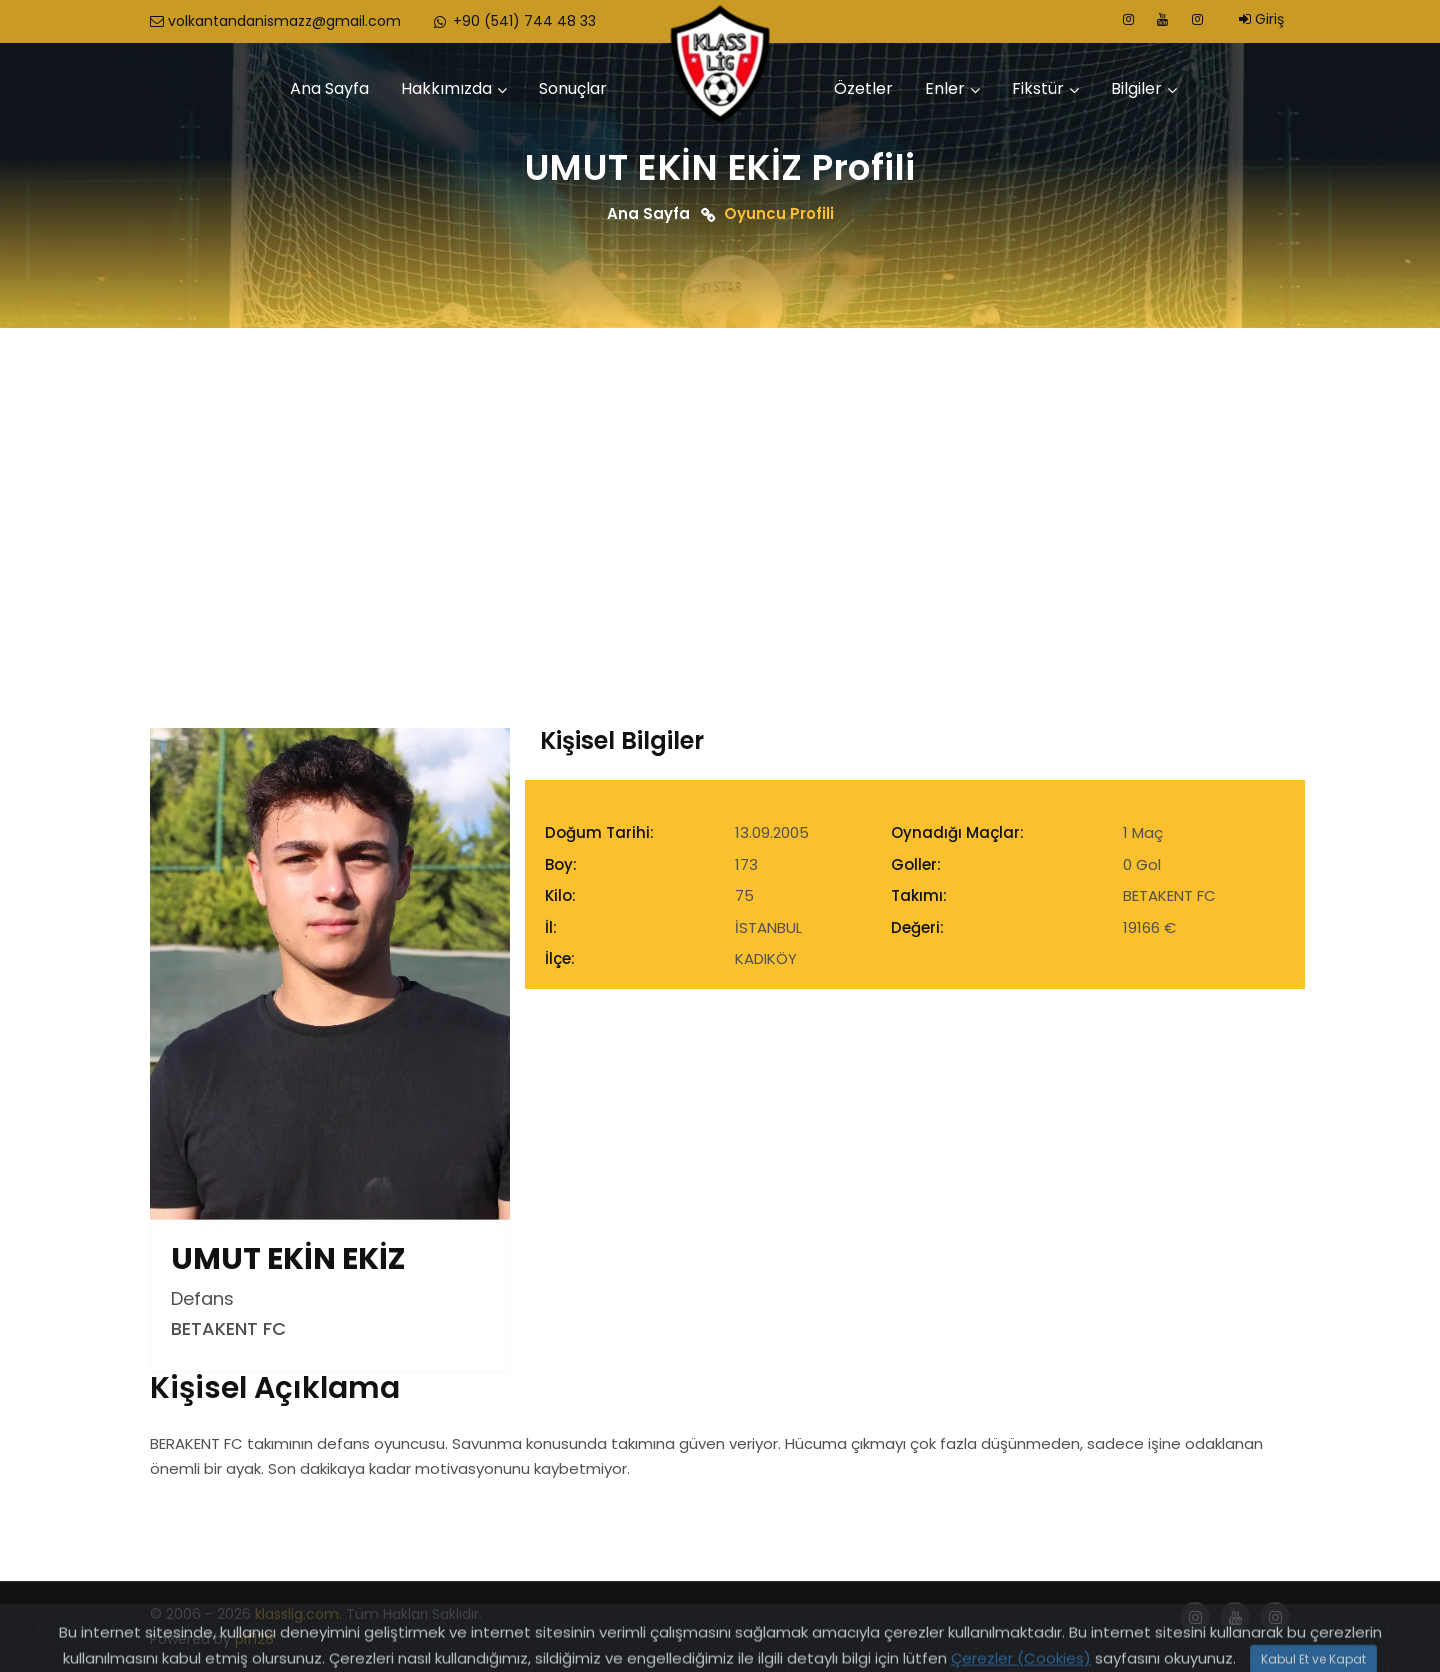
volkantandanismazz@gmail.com (275, 21)
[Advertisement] (720, 478)
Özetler (863, 88)
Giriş (1261, 19)
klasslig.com (297, 1614)
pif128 (254, 1639)
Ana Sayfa (329, 88)
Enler (945, 88)
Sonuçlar (573, 88)
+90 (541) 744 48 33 (513, 21)
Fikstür (1038, 88)
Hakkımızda (446, 88)
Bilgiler (1136, 88)
